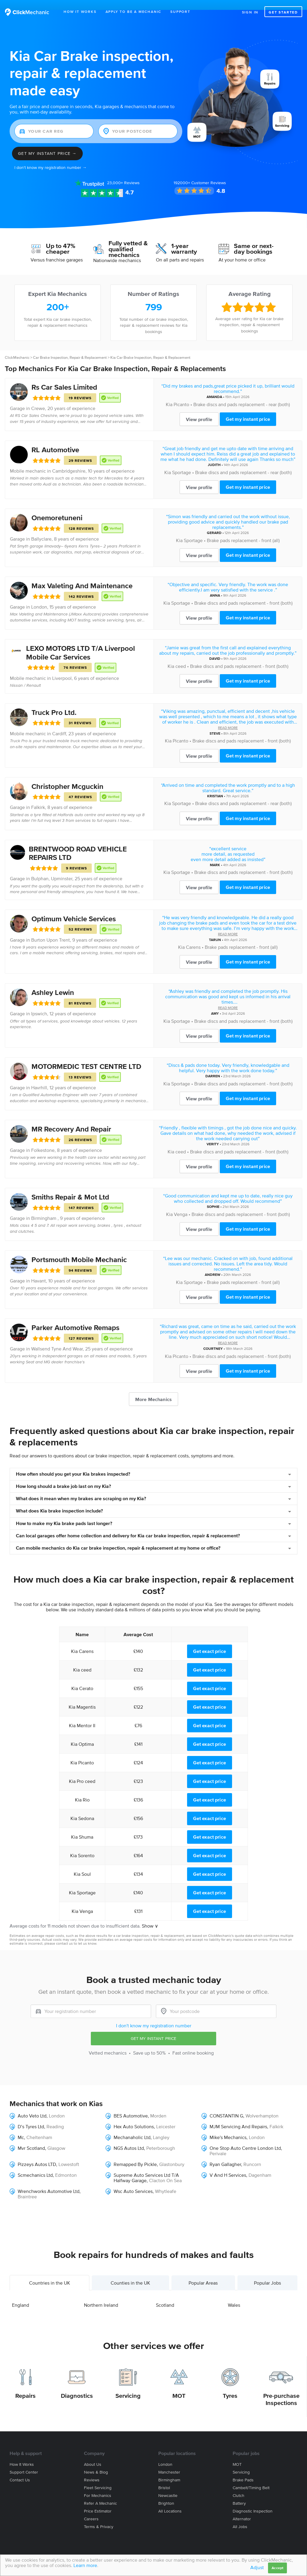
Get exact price (209, 1641)
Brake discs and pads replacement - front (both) (243, 592)
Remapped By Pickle (135, 2154)
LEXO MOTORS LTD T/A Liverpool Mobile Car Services (80, 642)
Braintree (27, 2186)
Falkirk (38, 797)
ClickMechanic (17, 347)
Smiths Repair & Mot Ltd (70, 1187)
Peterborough (160, 2138)
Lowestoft (68, 2154)
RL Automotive (55, 440)
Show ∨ (150, 1916)
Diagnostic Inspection (253, 2501)
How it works (22, 2454)
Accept (277, 2568)
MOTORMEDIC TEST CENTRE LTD (86, 1056)
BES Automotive (131, 2105)
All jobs (240, 2516)
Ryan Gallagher (225, 2154)
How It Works (80, 11)
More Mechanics (153, 1389)
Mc (21, 2127)
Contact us (20, 2470)
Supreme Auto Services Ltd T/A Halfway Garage (146, 2167)
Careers (91, 2509)
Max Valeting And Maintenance (82, 576)
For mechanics (97, 2485)
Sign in (250, 12)
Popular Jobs (267, 2273)
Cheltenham (39, 2127)
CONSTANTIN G (226, 2105)
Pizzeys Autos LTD (37, 2154)
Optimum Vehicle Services (73, 908)
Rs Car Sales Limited (64, 377)
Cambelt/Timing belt (251, 2477)
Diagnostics (77, 2386)
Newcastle (167, 2485)
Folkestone (43, 1140)
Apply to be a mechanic (134, 11)
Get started (283, 12)
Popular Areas (203, 2273)
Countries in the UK (49, 2273)
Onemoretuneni (56, 508)
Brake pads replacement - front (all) (243, 530)
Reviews (123, 173)
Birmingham (169, 2470)
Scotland (165, 2295)
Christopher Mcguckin (67, 776)
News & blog (96, 2462)
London (39, 597)
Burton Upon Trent (50, 929)
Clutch (238, 2485)
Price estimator (98, 2501)
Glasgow (56, 2138)
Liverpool (62, 668)
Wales (234, 2295)
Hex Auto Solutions (134, 2116)
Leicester (165, 2116)
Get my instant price (248, 409)
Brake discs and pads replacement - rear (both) (241, 394)
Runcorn (252, 2154)
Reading (55, 2116)
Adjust (257, 2567)
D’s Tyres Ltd (31, 2116)
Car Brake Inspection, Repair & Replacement (70, 347)
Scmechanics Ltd (35, 2164)
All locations (170, 2501)
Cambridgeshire (68, 461)
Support (180, 11)
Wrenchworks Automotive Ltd (48, 2181)
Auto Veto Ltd (32, 2105)
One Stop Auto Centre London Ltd (245, 2138)
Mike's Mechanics (228, 2127)
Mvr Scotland (31, 2138)
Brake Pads (243, 2470)
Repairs (25, 2386)
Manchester (169, 2462)
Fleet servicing (98, 2477)
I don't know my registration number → (50, 157)
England (20, 2295)
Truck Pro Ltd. (53, 702)
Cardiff (59, 723)
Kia (169, 394)
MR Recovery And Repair (71, 1119)
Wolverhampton (262, 2105)
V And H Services (228, 2164)
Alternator (242, 2509)
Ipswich (39, 1003)
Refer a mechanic (100, 2493)
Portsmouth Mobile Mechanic (79, 1250)
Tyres (230, 2386)
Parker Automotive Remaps (75, 1318)
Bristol (164, 2477)
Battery (239, 2493)
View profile (199, 409)
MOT (179, 2386)
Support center (24, 2462)
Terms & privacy (98, 2516)
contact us (64, 1933)
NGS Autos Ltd (129, 2138)
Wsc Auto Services (133, 2181)
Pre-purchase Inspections (281, 2389)
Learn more (85, 2565)
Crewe (38, 398)
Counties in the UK (130, 2273)
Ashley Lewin (52, 982)
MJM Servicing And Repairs (238, 2116)
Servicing (128, 2386)
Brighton (166, 2493)
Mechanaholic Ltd (132, 2127)
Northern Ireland (101, 2295)
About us (92, 2454)
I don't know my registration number (153, 2015)
